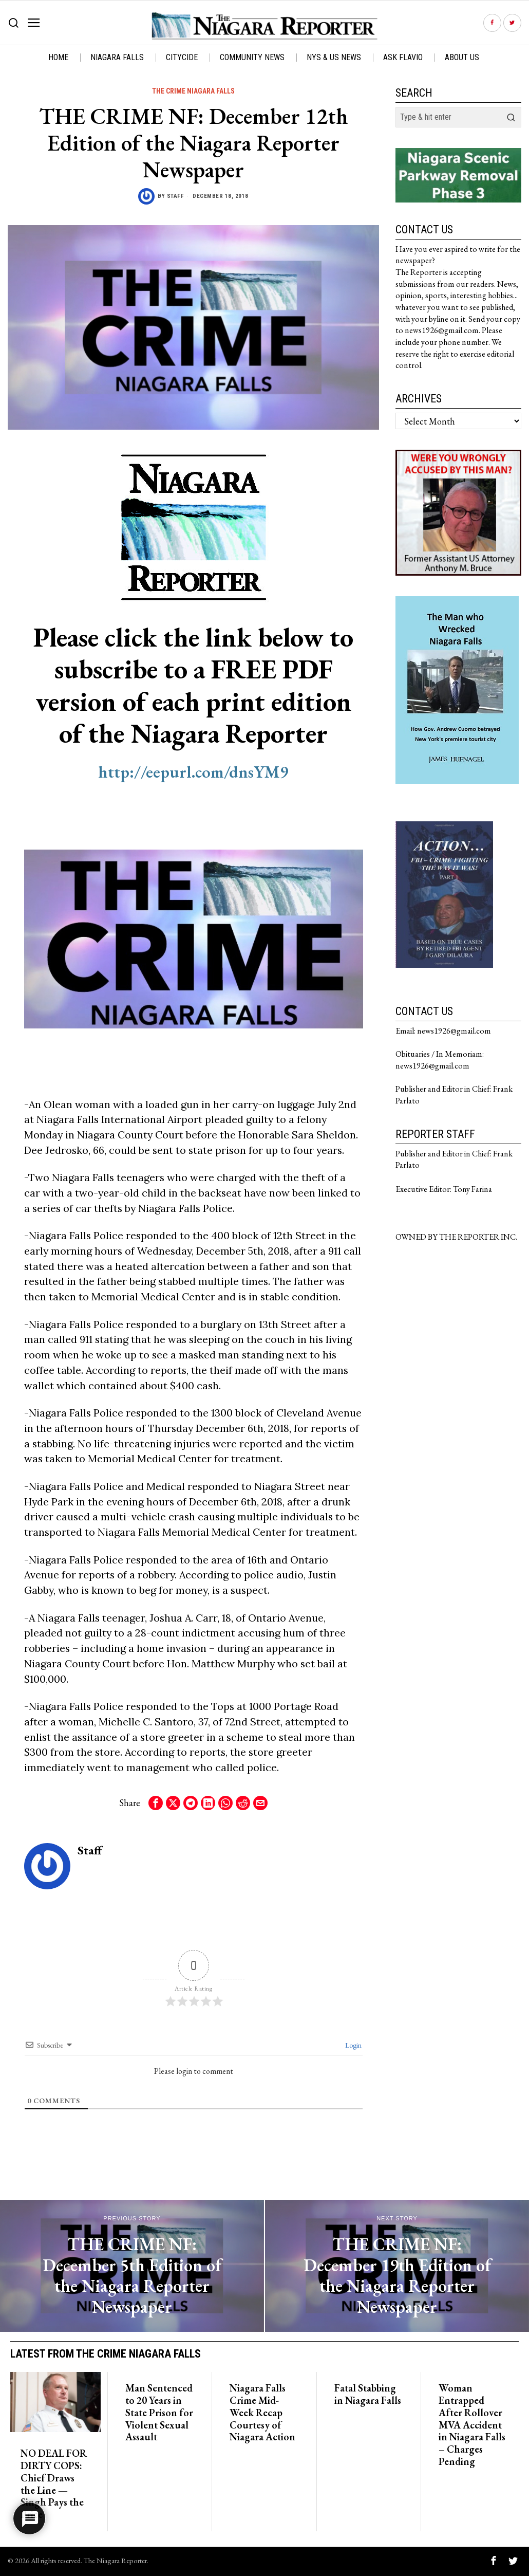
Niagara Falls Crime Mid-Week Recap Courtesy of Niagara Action (262, 2412)
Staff (175, 196)
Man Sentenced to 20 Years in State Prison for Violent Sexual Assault (159, 2412)
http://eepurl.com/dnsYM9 (193, 772)
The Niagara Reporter (115, 2560)
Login (353, 2045)
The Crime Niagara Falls (193, 91)
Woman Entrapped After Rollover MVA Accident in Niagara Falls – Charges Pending (472, 2425)
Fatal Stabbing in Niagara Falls (367, 2394)
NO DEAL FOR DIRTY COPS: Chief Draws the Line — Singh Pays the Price (54, 2484)
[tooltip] (492, 23)
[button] (511, 117)
